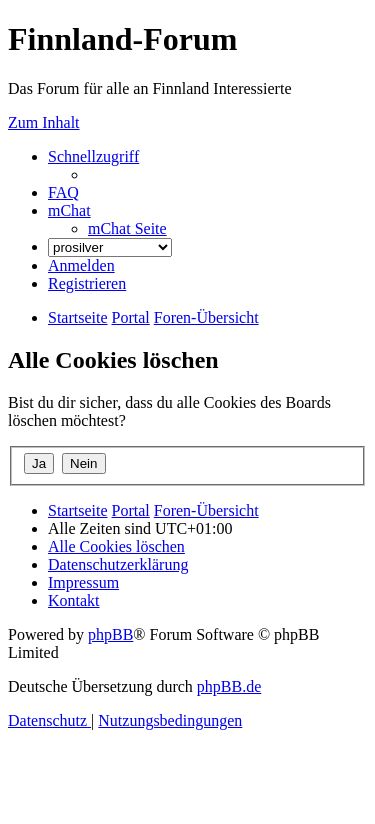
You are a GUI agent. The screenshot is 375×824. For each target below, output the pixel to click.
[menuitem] (63, 192)
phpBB (110, 634)
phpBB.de (229, 686)
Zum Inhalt (44, 122)
